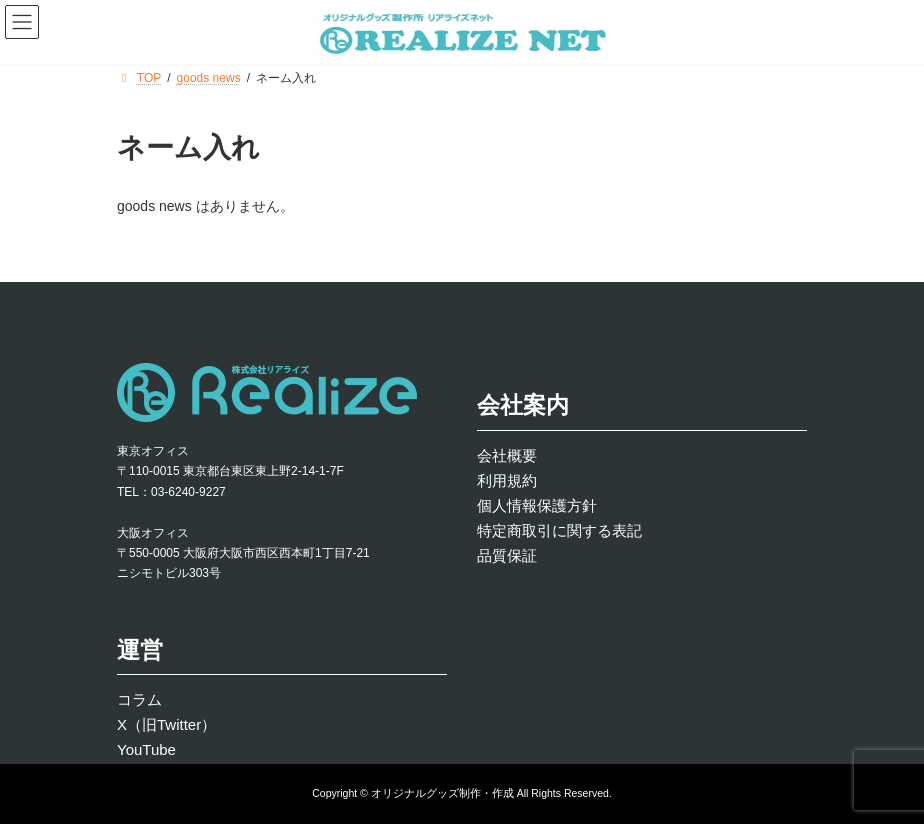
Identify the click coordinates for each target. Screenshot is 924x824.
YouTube (146, 749)
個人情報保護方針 (537, 504)
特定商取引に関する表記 (559, 529)
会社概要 (507, 454)
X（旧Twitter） (166, 724)
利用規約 (507, 479)
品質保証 (507, 554)
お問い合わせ (171, 300)
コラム (139, 699)
